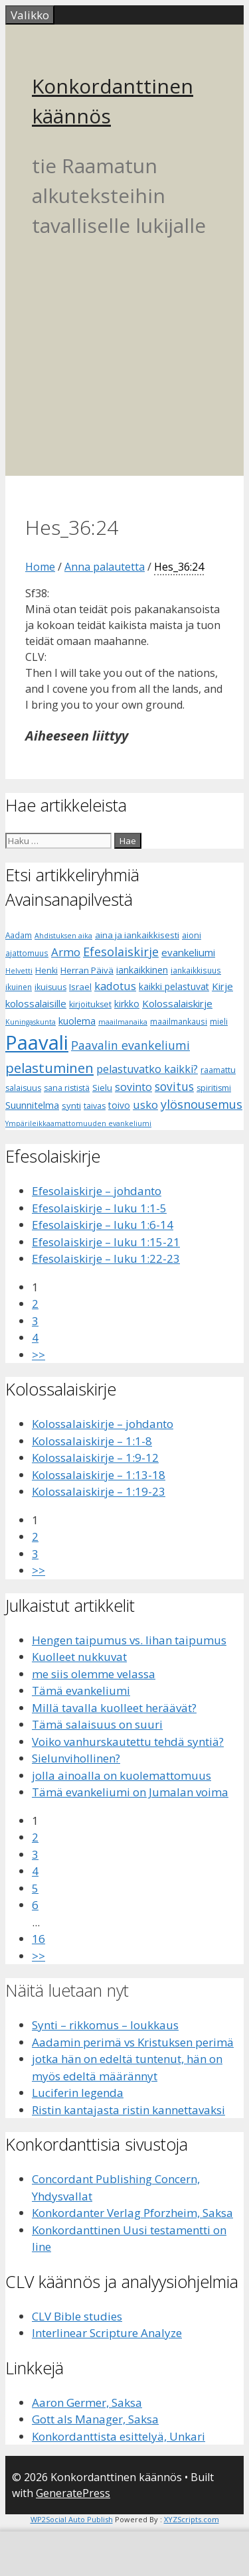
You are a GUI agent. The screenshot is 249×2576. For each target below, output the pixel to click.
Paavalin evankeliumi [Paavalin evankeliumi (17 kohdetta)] (130, 1045)
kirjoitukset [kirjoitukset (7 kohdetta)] (90, 1004)
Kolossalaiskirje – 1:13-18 (98, 1474)
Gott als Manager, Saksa (95, 2419)
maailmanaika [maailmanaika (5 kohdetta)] (122, 1022)
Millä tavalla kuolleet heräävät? (114, 1707)
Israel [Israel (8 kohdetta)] (80, 987)
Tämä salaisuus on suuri (97, 1724)
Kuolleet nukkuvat (79, 1656)
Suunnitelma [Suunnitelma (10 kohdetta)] (32, 1105)
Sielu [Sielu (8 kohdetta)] (102, 1088)
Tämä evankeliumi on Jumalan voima (130, 1792)
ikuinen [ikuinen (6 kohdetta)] (18, 987)
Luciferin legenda (78, 2092)
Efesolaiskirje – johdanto (96, 1190)
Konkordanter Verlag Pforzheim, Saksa (132, 2212)
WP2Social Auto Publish (72, 2519)
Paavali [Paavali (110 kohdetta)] (36, 1042)
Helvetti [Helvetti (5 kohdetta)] (19, 970)
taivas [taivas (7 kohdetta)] (95, 1105)
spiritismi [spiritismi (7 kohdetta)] (214, 1088)
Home (40, 566)
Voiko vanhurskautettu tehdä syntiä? (128, 1741)
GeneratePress (73, 2493)
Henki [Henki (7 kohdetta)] (46, 970)
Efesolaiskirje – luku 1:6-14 (102, 1224)
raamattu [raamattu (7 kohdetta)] (218, 1070)
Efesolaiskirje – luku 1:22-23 (106, 1258)
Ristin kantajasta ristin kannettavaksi (128, 2109)
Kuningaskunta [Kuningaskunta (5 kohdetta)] (30, 1022)
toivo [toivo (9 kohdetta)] (119, 1105)
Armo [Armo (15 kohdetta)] (65, 952)
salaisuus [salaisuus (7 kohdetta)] (23, 1088)
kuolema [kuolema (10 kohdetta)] (77, 1021)
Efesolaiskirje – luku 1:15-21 (106, 1242)
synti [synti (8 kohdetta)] (71, 1105)
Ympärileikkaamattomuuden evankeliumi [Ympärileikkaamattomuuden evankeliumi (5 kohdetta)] (78, 1123)
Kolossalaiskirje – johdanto (102, 1423)
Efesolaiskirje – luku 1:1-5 (99, 1208)
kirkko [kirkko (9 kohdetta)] (126, 1003)
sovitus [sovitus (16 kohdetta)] (174, 1086)
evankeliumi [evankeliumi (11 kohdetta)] (188, 952)
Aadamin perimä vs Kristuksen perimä (133, 2042)
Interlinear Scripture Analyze (107, 2332)
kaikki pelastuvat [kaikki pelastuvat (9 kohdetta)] (174, 986)
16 (38, 1938)
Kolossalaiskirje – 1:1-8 (92, 1441)
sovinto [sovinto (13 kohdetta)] (133, 1087)
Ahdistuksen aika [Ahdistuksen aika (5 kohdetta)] (63, 935)
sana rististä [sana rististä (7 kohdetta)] (67, 1088)
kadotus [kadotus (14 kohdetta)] (115, 985)
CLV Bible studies (77, 2316)
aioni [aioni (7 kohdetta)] (191, 935)
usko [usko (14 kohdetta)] (145, 1104)
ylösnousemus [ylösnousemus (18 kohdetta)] (201, 1104)
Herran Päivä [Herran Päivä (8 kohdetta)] (87, 970)
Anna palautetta (104, 566)
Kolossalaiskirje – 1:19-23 (98, 1491)
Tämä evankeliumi (81, 1690)
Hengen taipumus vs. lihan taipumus (129, 1640)
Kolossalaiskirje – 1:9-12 (95, 1457)
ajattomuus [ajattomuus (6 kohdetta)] (26, 953)
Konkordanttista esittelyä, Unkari (118, 2436)
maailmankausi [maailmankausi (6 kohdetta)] (178, 1022)
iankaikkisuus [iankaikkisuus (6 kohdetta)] (196, 970)
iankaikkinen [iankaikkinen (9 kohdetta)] (142, 970)
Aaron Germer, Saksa (87, 2402)
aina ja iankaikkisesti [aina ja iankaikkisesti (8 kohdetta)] (137, 935)
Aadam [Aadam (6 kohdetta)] (18, 935)
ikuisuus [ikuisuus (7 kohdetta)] (50, 987)
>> (38, 1354)
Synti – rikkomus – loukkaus (105, 2025)
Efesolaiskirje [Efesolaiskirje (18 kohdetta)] (121, 952)
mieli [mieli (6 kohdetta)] (219, 1022)
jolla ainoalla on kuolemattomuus (121, 1775)
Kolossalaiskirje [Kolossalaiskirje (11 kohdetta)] (177, 1003)
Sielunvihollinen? (76, 1758)
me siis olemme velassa (93, 1674)
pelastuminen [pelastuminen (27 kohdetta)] (49, 1067)
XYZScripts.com (191, 2519)
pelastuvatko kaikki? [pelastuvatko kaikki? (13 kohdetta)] (147, 1069)
